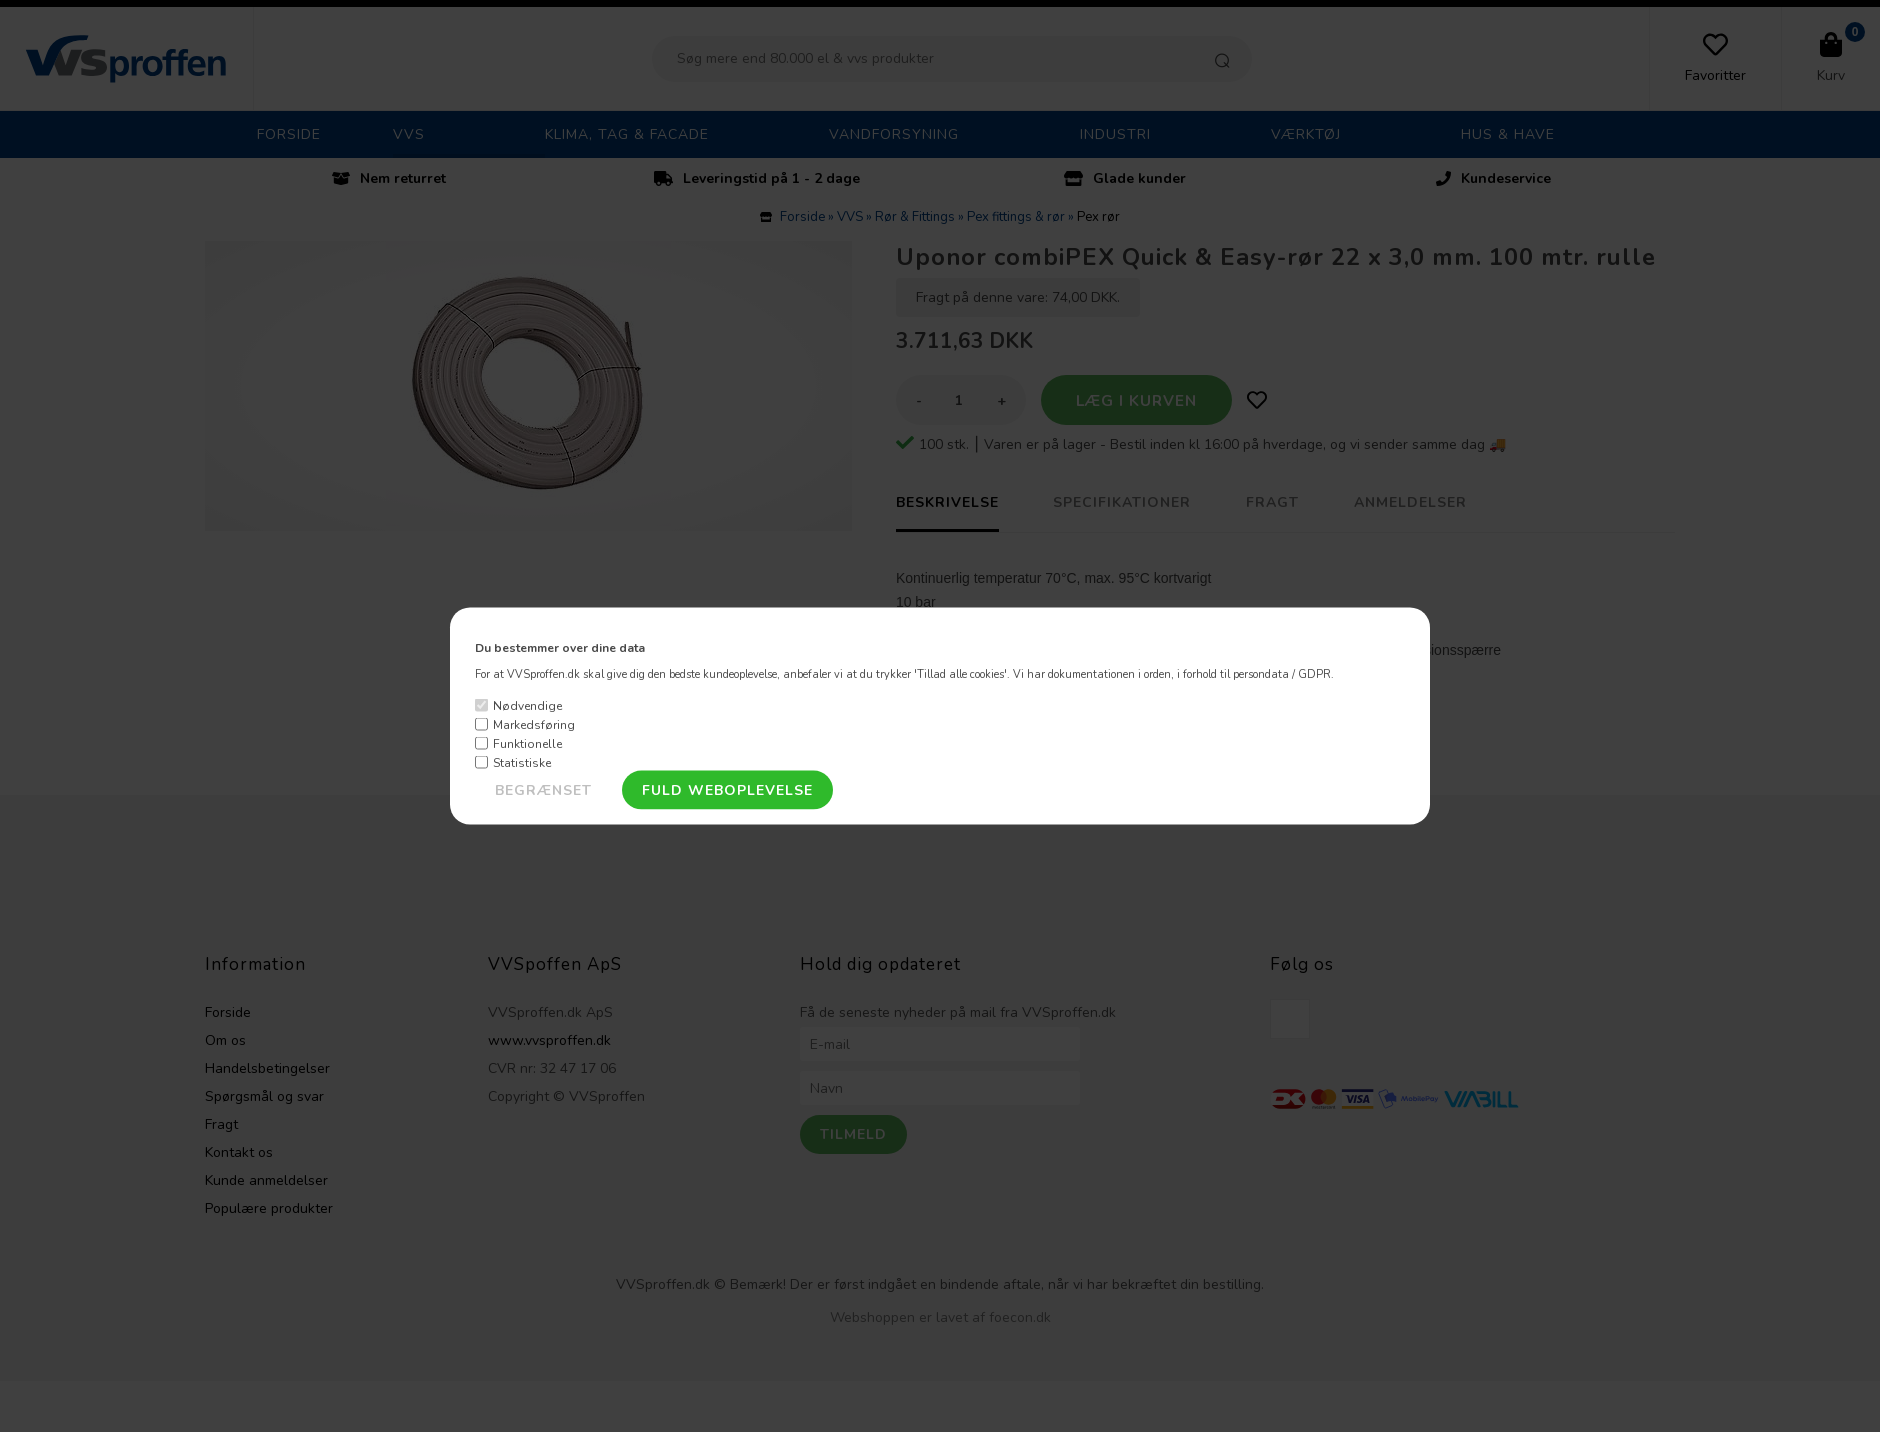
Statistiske (522, 762)
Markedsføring (534, 724)
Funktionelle (527, 743)
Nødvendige (527, 705)
